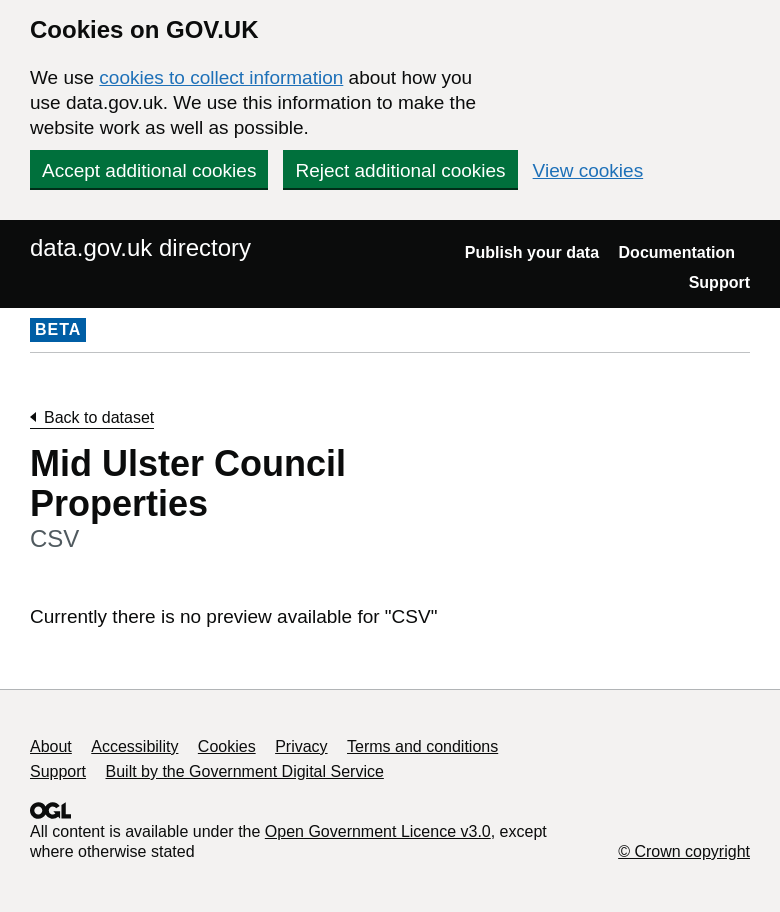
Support (719, 282)
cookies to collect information (221, 77)
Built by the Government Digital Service (245, 771)
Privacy (301, 746)
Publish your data (532, 252)
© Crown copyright (684, 851)
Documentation (677, 252)
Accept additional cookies (149, 170)
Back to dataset (99, 417)
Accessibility (134, 746)
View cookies (588, 170)
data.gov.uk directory (140, 247)
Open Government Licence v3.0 (378, 831)
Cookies (227, 746)
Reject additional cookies (400, 170)
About (51, 746)
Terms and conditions (422, 746)
